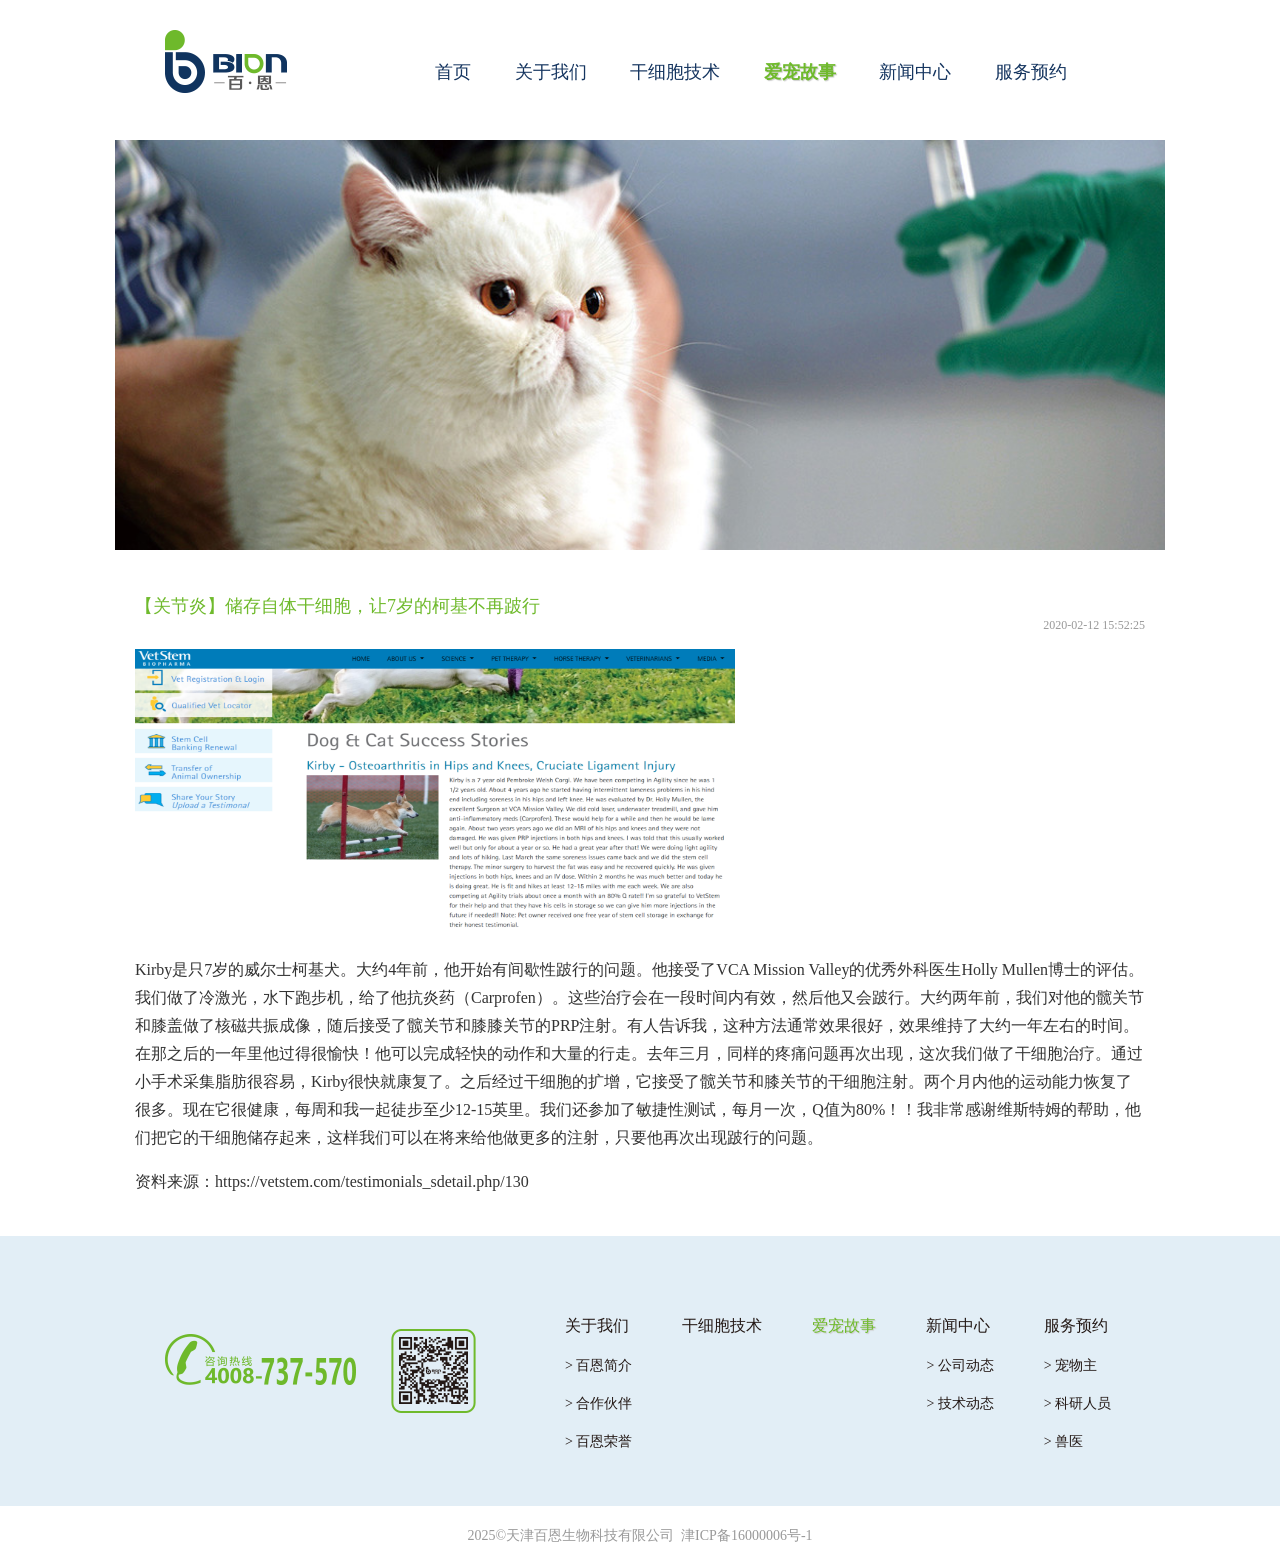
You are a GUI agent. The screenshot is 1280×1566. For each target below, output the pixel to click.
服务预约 (1031, 72)
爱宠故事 (800, 72)
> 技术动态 (959, 1403)
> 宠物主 (1070, 1365)
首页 (453, 72)
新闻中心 (915, 72)
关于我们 (551, 72)
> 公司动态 (959, 1365)
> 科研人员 (1077, 1403)
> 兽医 (1063, 1441)
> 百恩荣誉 (598, 1441)
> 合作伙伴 (598, 1403)
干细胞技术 (675, 72)
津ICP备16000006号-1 (746, 1535)
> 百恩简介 (598, 1365)
